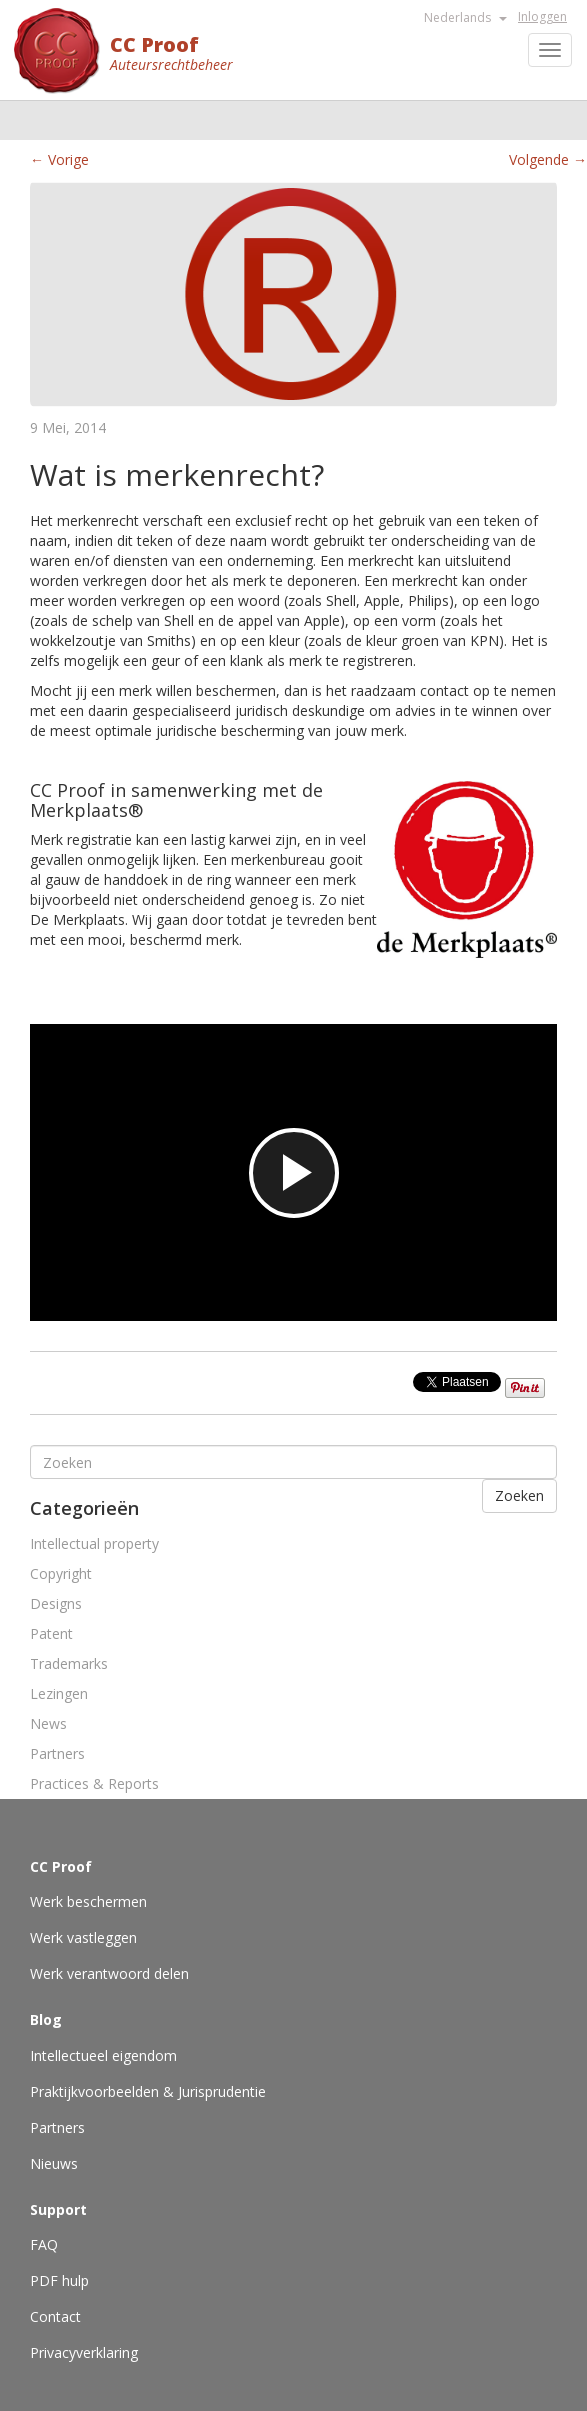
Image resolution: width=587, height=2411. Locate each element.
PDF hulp (59, 2280)
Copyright (61, 1573)
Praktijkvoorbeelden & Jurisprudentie (148, 2091)
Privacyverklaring (84, 2352)
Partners (57, 1753)
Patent (51, 1633)
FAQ (44, 2244)
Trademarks (69, 1663)
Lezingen (59, 1693)
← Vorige (59, 159)
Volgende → (548, 159)
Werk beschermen (88, 1901)
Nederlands (465, 17)
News (48, 1723)
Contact (55, 2316)
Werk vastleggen (83, 1937)
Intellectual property (94, 1543)
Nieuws (54, 2163)
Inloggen (542, 16)
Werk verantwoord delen (109, 1973)
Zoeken (519, 1495)
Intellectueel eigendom (103, 2055)
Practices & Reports (94, 1783)
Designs (56, 1603)
